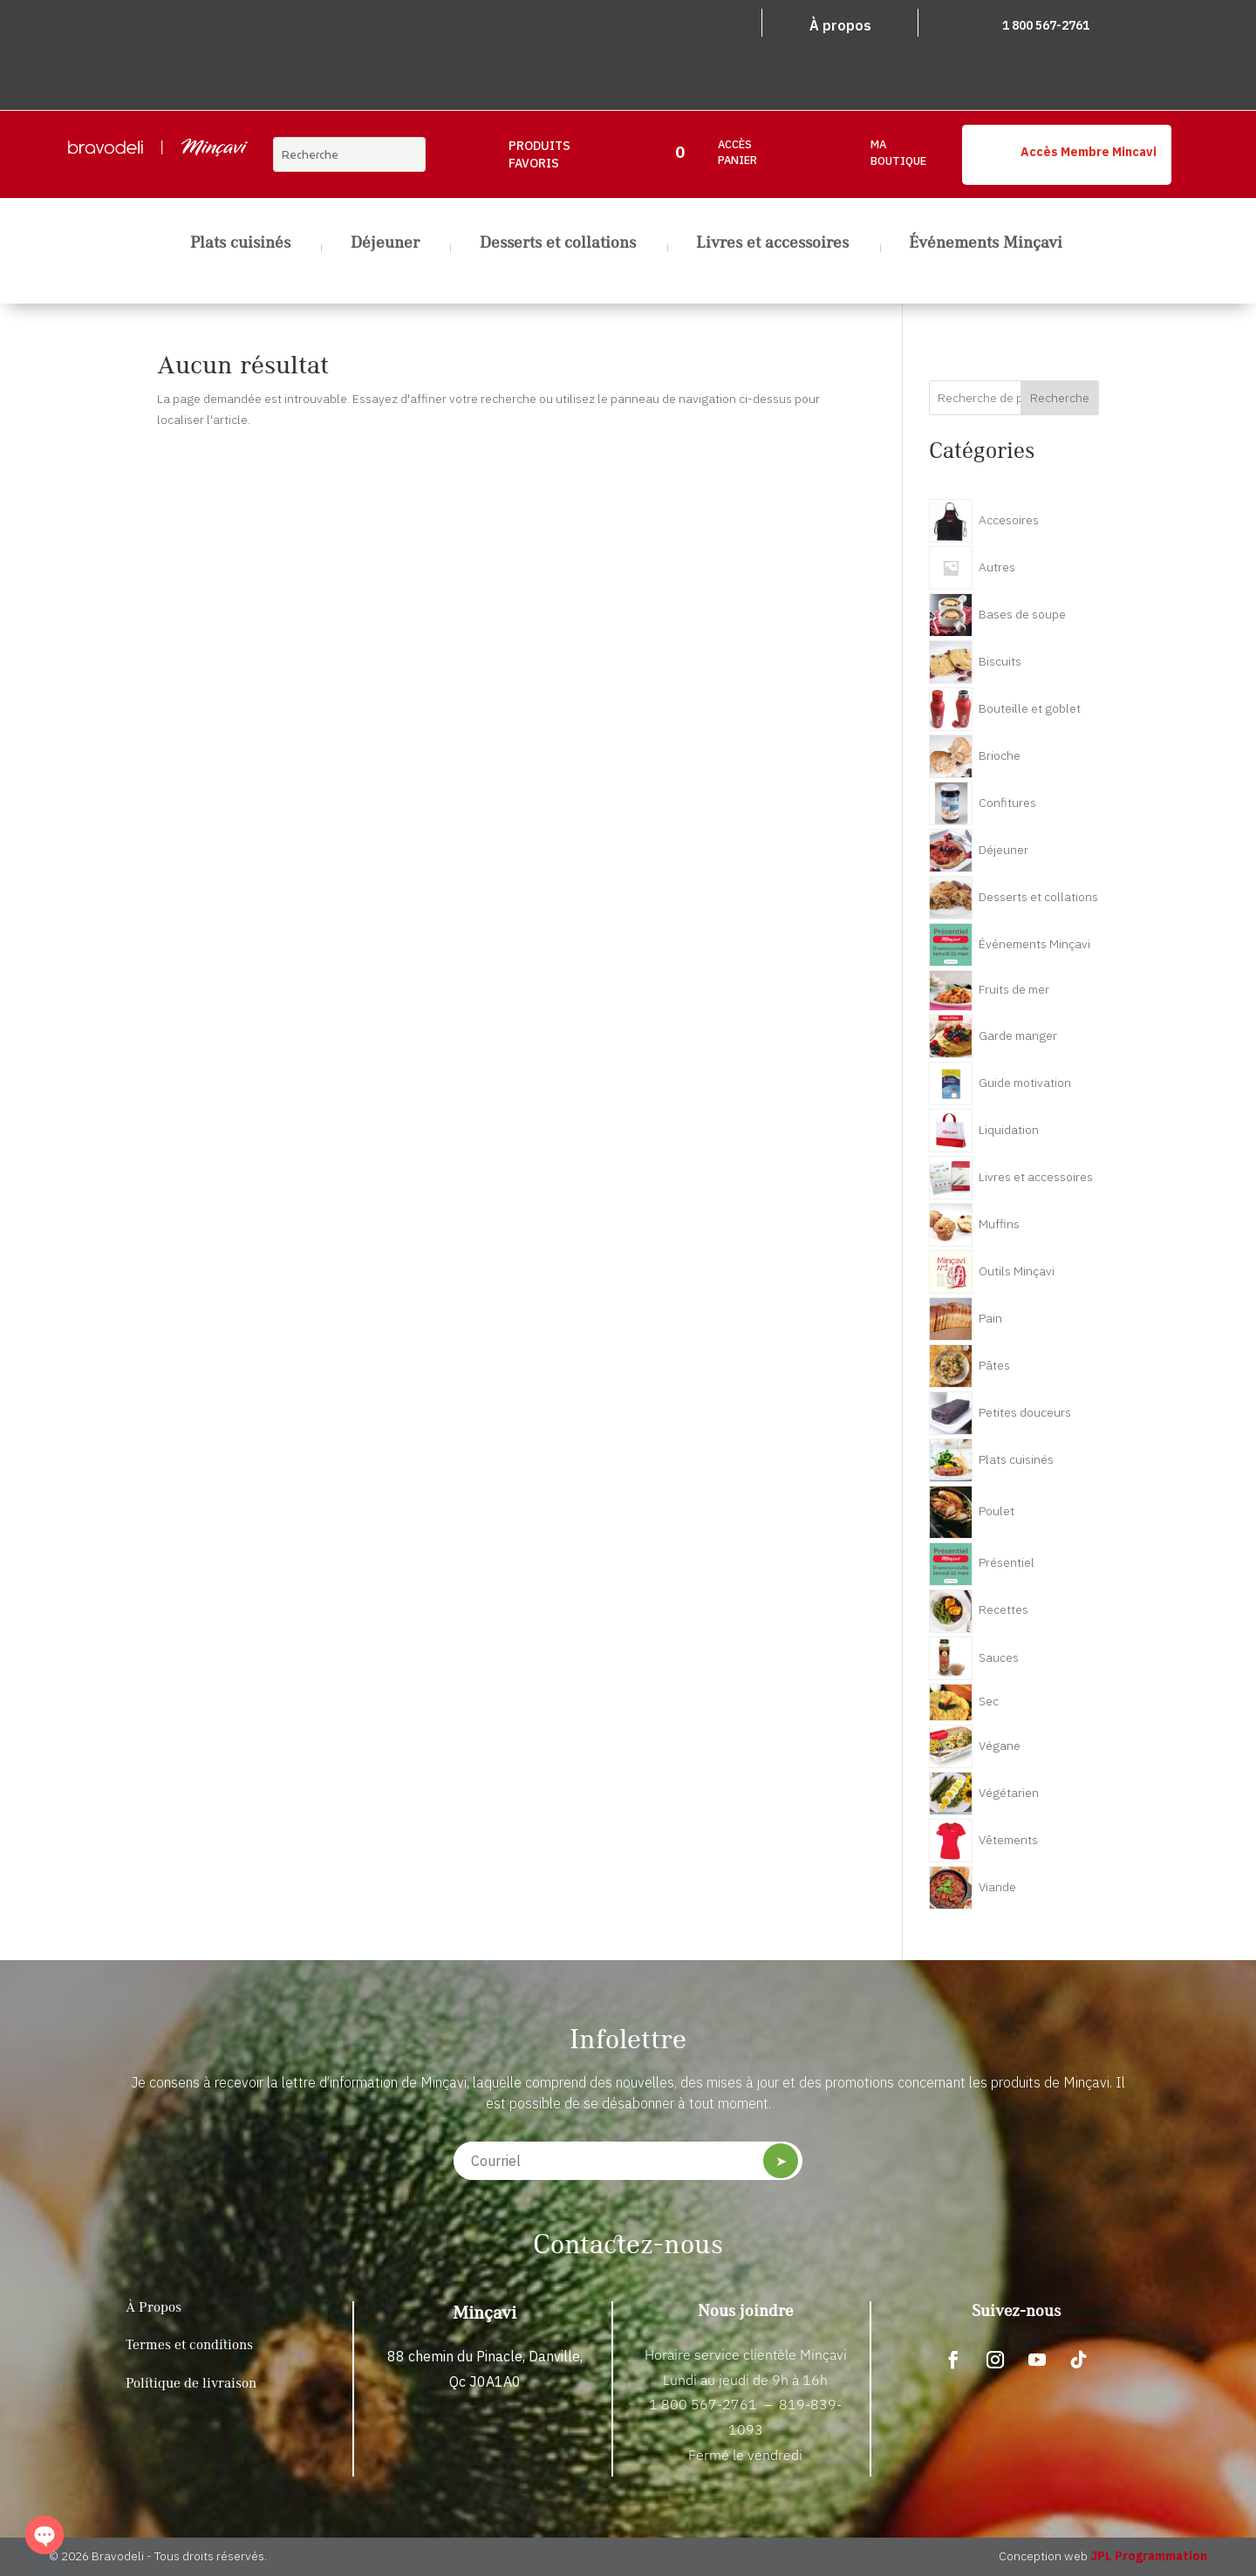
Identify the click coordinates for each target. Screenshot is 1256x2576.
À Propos (153, 2308)
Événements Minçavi (985, 245)
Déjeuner (385, 245)
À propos (840, 25)
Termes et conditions (189, 2346)
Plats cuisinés (240, 245)
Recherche (1059, 398)
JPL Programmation (1148, 2556)
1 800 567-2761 (1045, 25)
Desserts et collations (558, 245)
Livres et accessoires (772, 245)
